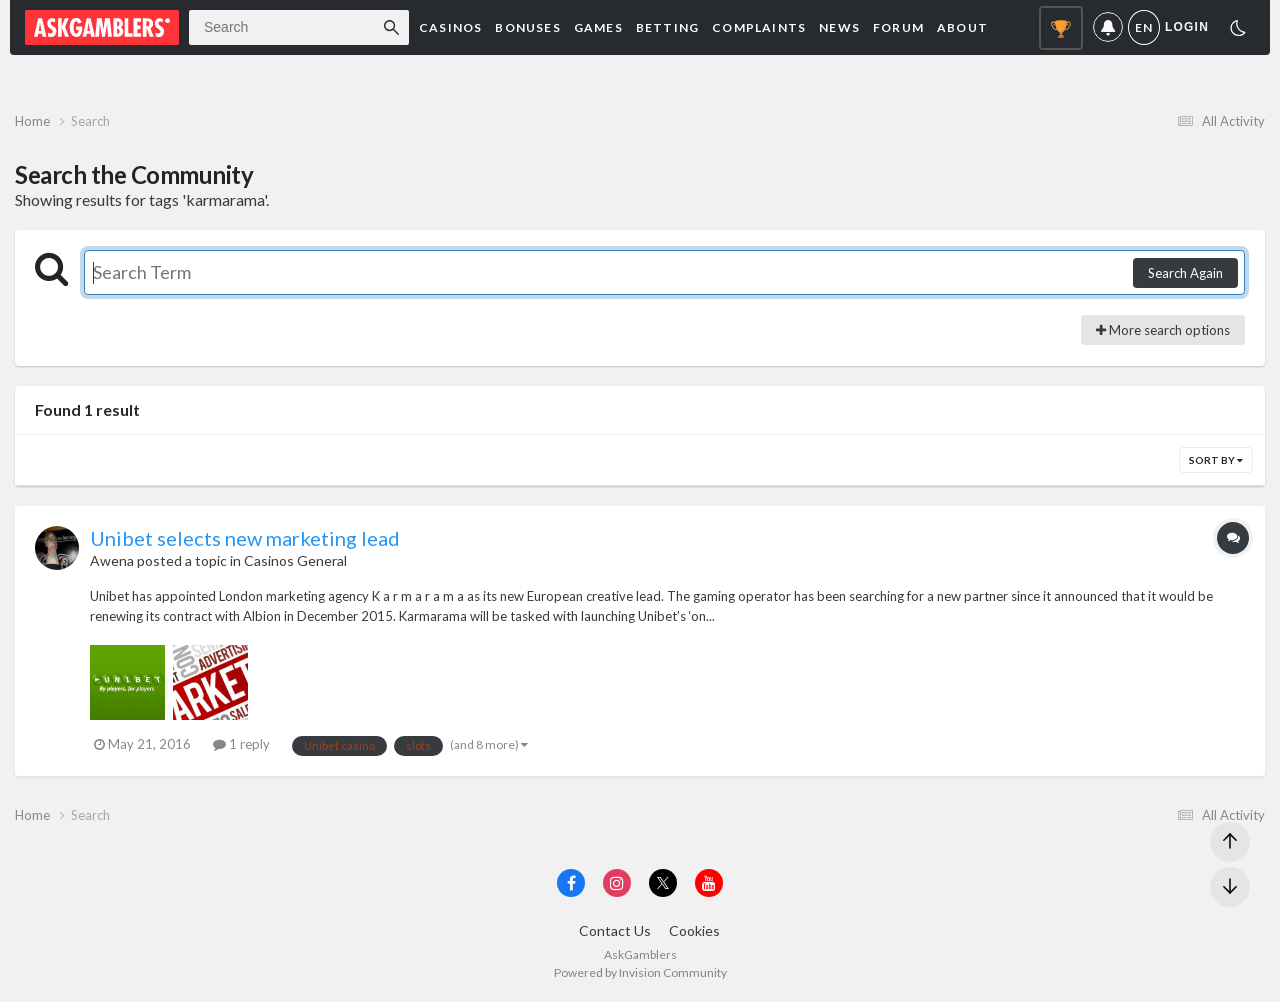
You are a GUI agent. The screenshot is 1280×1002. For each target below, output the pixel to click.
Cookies (694, 930)
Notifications (1108, 27)
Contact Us (615, 930)
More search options (1163, 330)
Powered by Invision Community (640, 972)
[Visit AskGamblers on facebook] (571, 883)
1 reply (241, 744)
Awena (112, 560)
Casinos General (295, 560)
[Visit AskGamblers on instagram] (617, 883)
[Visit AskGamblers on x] (663, 883)
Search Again (1185, 273)
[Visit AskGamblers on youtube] (709, 883)
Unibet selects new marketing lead (245, 538)
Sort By (1216, 460)
